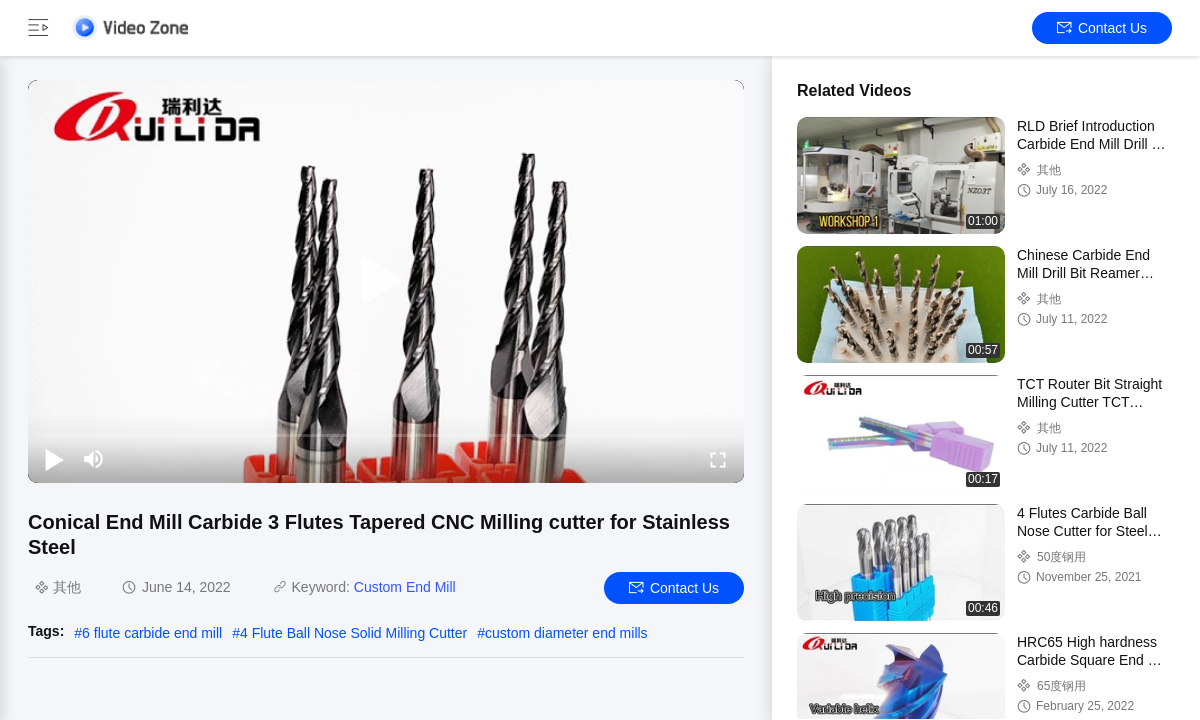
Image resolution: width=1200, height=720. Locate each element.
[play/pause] (54, 459)
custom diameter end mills (566, 633)
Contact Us (1102, 28)
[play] (386, 281)
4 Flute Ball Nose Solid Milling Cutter (353, 633)
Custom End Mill (405, 587)
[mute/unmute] (94, 459)
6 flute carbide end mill (152, 633)
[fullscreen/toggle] (718, 459)
